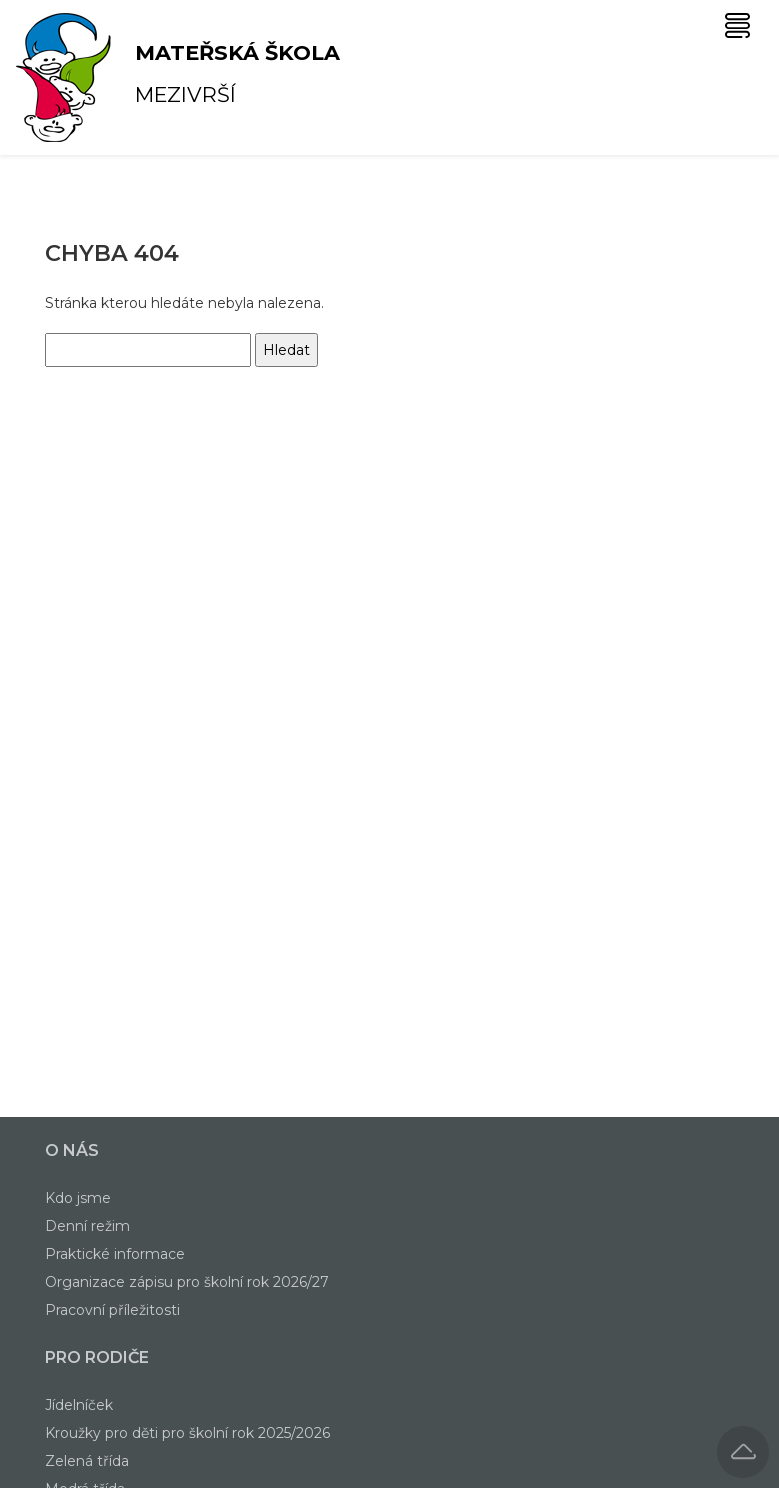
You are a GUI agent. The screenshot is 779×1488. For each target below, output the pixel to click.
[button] (743, 1452)
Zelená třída (87, 1461)
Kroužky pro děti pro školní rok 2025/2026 (187, 1433)
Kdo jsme (78, 1198)
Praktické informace (115, 1254)
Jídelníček (79, 1405)
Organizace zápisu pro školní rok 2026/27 (187, 1282)
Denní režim (87, 1226)
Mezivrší (118, 77)
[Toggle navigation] (737, 25)
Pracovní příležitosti (112, 1310)
